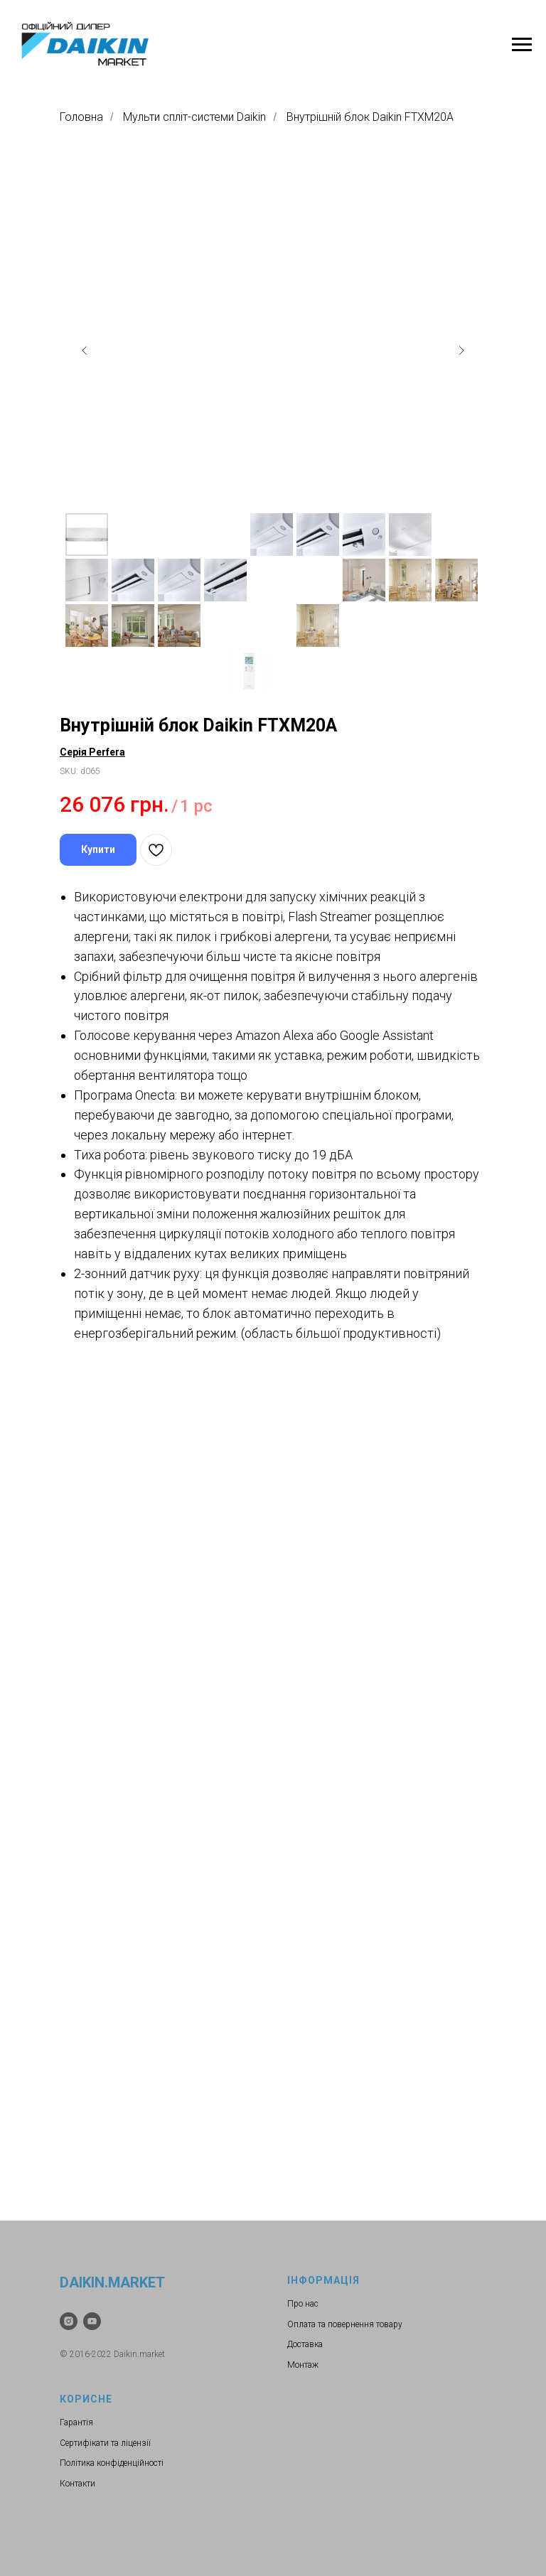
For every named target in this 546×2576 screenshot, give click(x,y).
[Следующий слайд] (461, 350)
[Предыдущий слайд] (84, 350)
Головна (81, 117)
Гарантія (76, 2422)
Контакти (77, 2484)
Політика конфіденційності (112, 2463)
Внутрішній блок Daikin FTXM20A (370, 117)
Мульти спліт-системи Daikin (194, 117)
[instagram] (68, 2321)
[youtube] (92, 2321)
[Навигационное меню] (522, 45)
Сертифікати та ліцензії (105, 2443)
